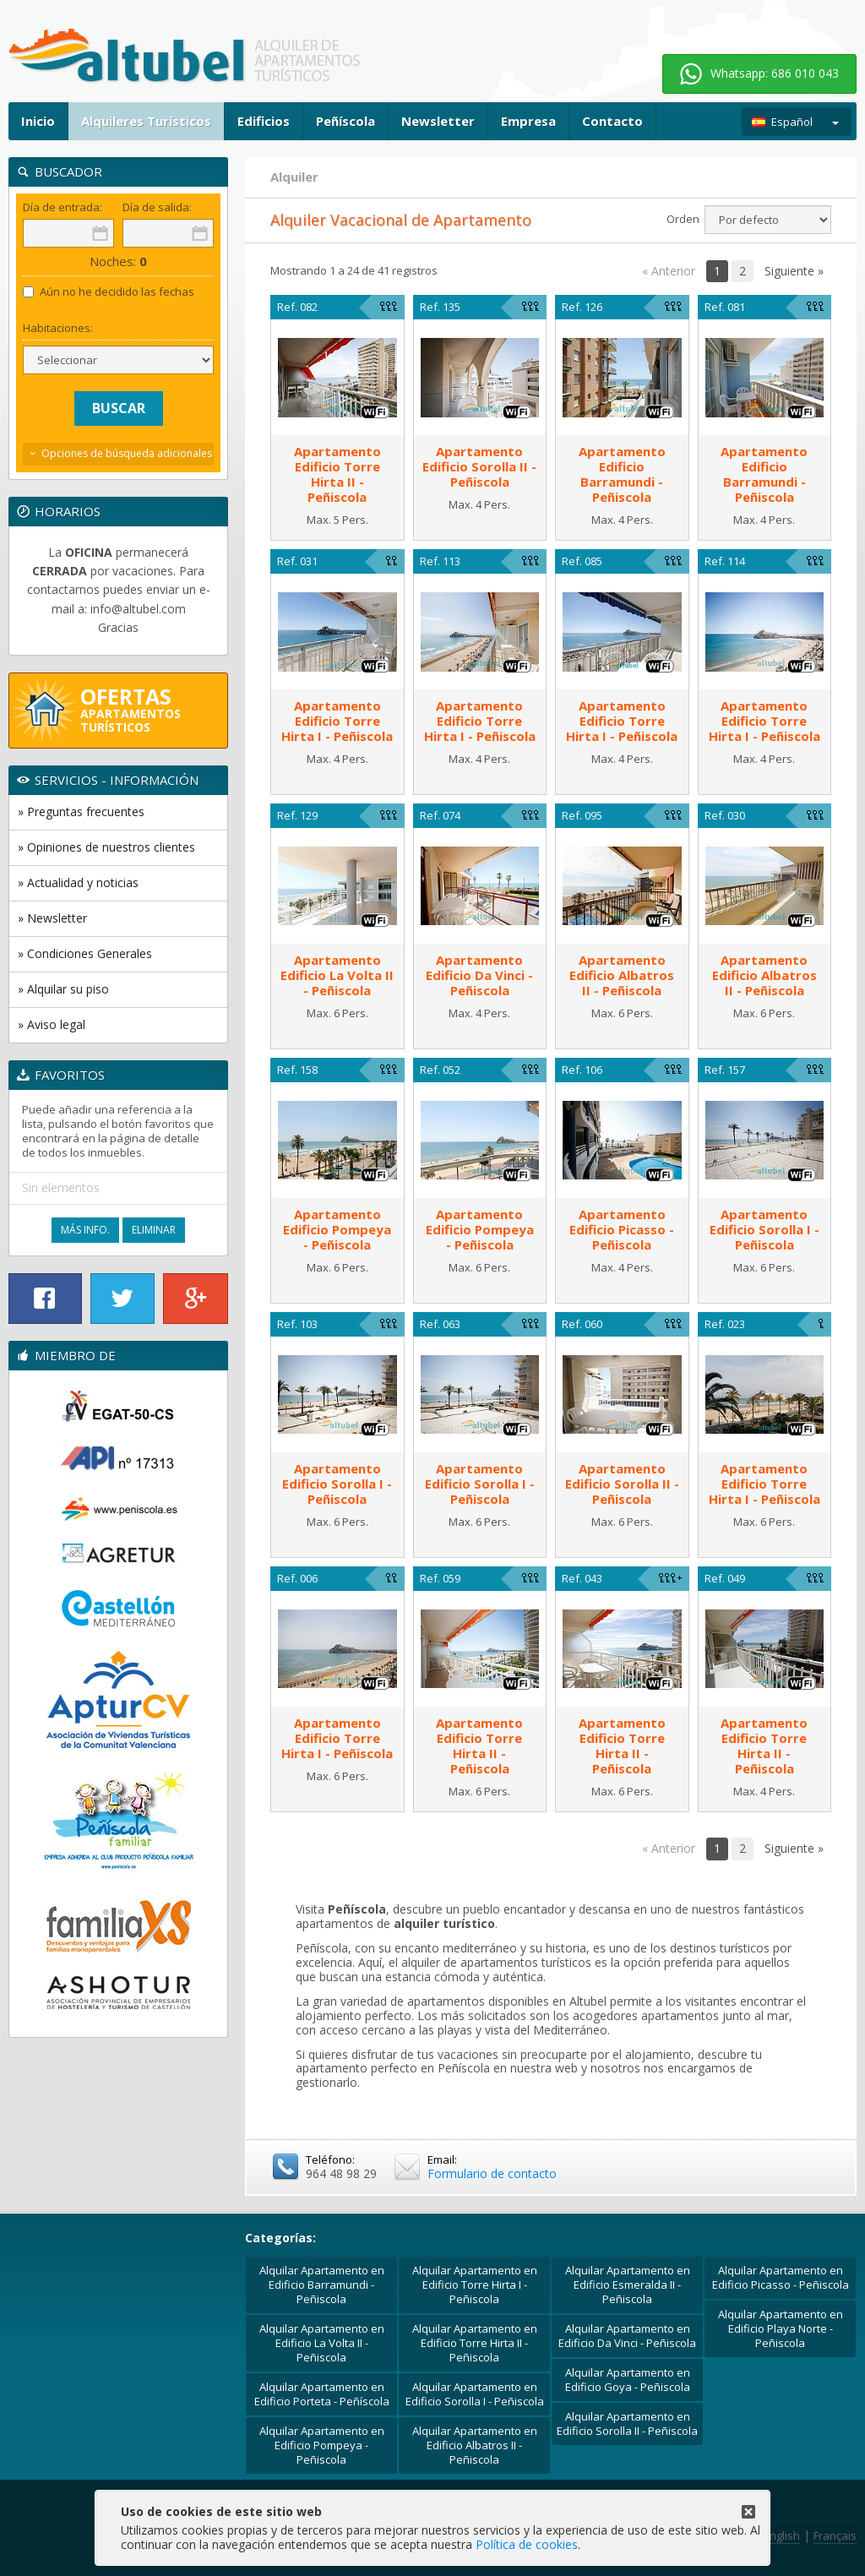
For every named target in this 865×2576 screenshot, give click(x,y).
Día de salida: (157, 207)
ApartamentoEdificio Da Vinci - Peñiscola (479, 975)
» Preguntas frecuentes (81, 811)
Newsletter (438, 120)
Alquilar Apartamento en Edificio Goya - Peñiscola (627, 2379)
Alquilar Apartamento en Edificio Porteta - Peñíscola (321, 2394)
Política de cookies (527, 2544)
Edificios (263, 120)
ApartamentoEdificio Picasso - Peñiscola (621, 1229)
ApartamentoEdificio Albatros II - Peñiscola (621, 975)
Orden (682, 218)
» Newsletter (52, 918)
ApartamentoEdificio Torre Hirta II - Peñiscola (337, 474)
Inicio (38, 120)
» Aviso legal (51, 1024)
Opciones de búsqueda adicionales (126, 453)
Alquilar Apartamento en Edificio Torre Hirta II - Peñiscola (474, 2343)
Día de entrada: (62, 207)
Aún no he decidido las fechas (108, 292)
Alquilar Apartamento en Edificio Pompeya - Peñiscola (321, 2445)
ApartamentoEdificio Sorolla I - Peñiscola (764, 1229)
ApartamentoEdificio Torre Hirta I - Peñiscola (337, 720)
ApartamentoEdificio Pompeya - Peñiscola (337, 1229)
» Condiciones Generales (85, 953)
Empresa (528, 120)
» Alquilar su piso (63, 989)
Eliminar (154, 1230)
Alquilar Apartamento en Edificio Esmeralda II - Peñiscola (627, 2284)
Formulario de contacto (492, 2173)
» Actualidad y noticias (78, 882)
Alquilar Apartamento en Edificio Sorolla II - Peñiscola (627, 2423)
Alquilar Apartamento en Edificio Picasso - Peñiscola (780, 2277)
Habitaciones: (58, 328)
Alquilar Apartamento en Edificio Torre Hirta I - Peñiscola (474, 2284)
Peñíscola (345, 120)
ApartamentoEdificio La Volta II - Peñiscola (337, 975)
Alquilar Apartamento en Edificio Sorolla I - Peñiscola (474, 2394)
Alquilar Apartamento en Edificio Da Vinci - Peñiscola (627, 2335)
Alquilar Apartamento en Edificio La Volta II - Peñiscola (321, 2343)
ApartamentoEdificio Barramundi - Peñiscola (622, 474)
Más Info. (85, 1230)
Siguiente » (794, 271)
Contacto (612, 120)
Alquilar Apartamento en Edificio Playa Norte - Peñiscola (780, 2328)
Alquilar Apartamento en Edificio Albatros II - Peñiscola (474, 2445)
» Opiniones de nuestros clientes (106, 847)
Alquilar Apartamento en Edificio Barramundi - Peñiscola (321, 2284)
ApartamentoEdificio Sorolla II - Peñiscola (479, 466)
